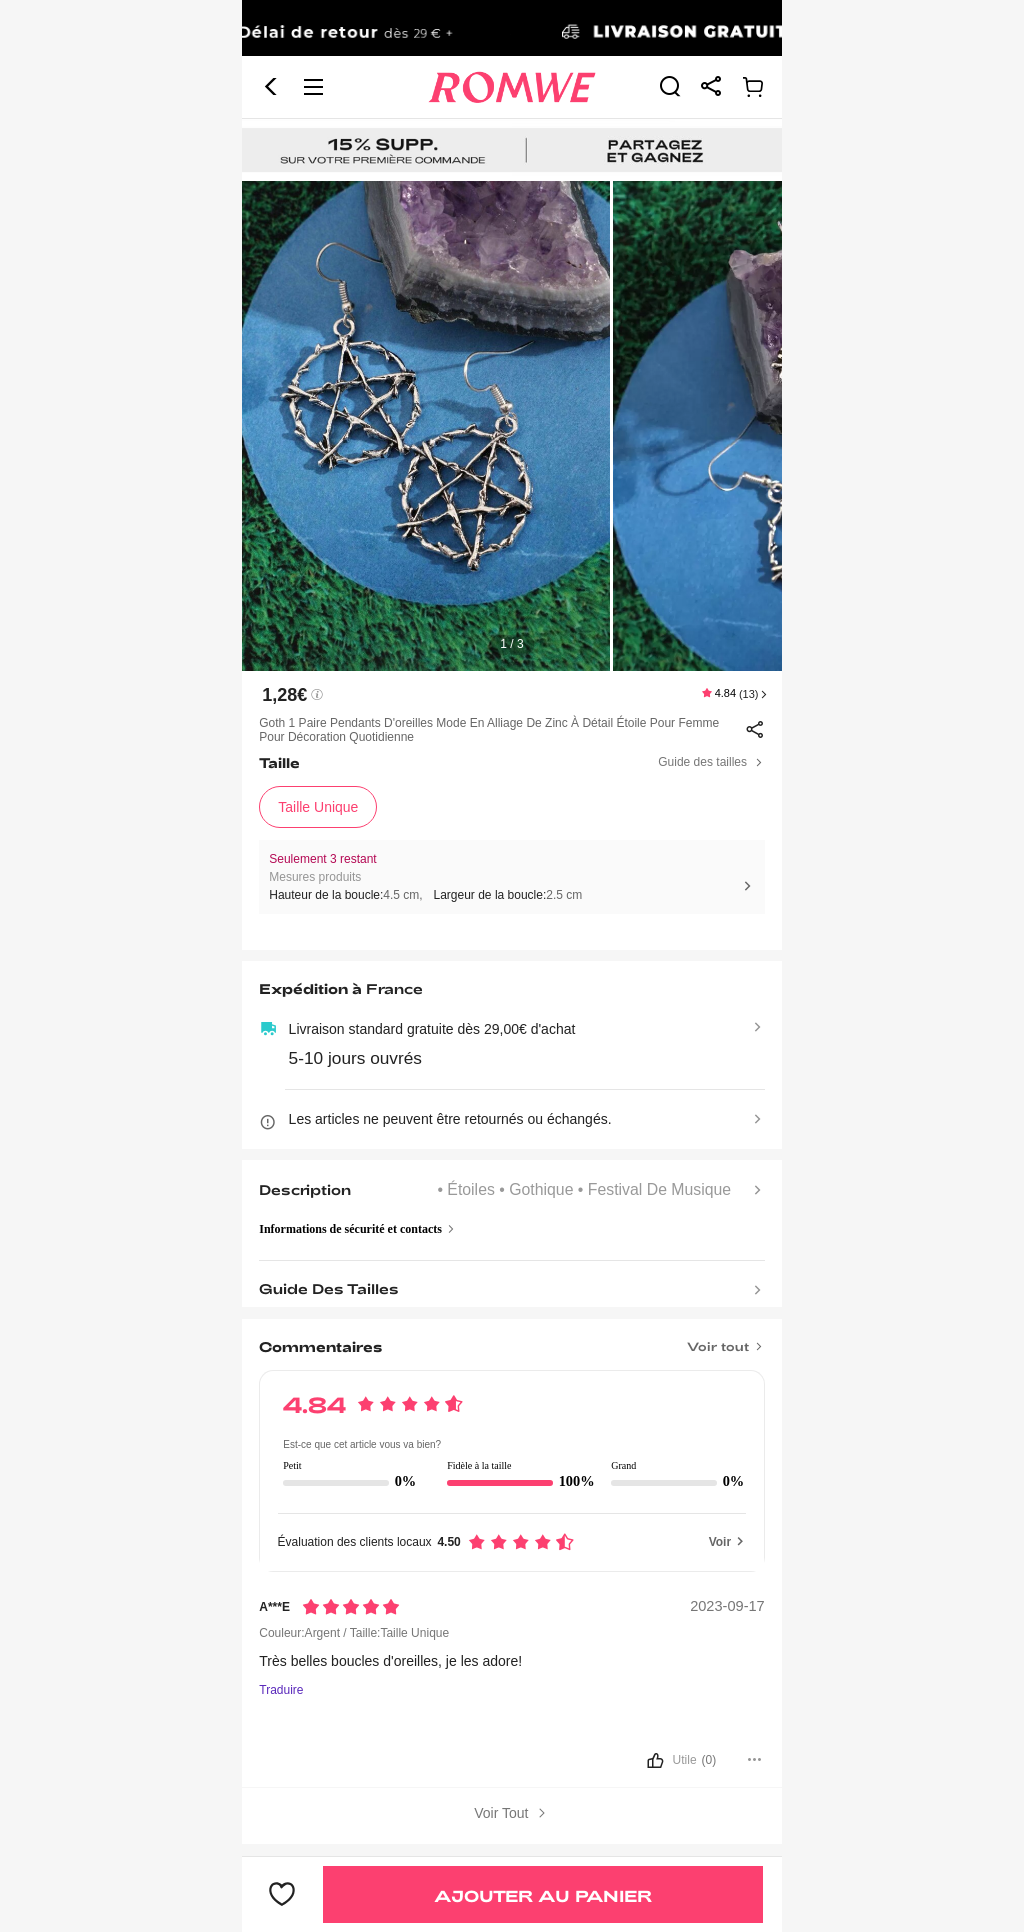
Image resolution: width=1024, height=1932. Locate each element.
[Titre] (511, 1340)
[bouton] (511, 1761)
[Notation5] (351, 1607)
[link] (512, 29)
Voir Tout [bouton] (512, 1813)
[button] (271, 87)
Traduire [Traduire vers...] (281, 1690)
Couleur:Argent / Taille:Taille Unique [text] (354, 1633)
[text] (512, 426)
